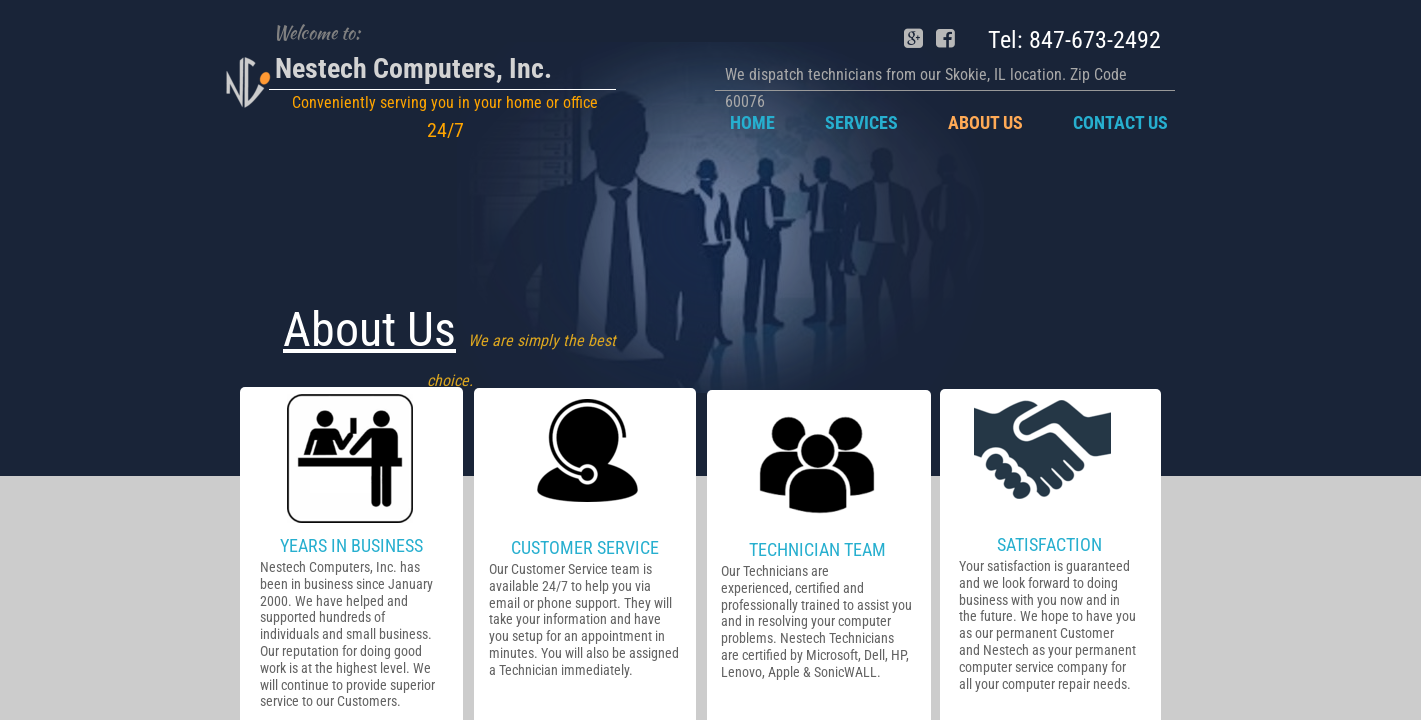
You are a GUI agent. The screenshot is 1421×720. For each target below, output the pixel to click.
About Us (985, 122)
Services (861, 122)
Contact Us (1120, 122)
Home (752, 122)
